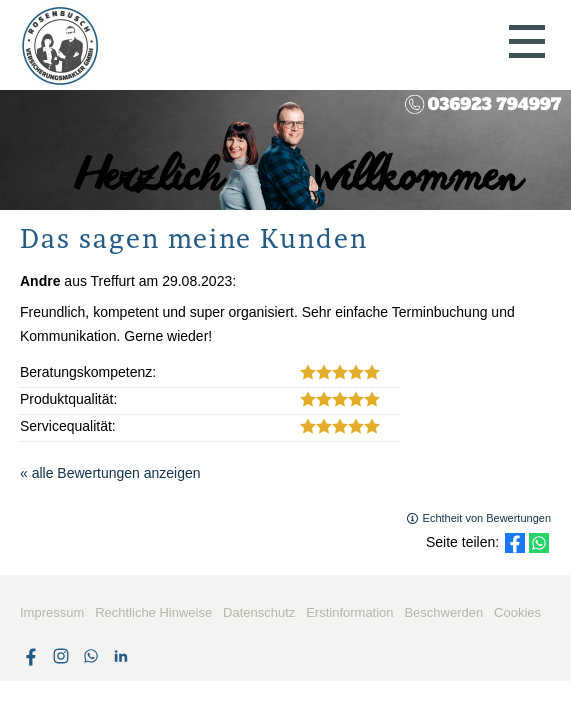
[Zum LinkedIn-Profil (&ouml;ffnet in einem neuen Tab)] (121, 656)
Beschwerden (443, 612)
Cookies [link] (517, 612)
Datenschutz (259, 612)
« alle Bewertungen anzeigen (110, 473)
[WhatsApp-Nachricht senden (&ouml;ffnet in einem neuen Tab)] (91, 656)
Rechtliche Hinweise (153, 612)
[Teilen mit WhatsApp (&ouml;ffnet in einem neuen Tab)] (539, 543)
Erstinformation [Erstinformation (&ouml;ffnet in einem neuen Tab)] (349, 612)
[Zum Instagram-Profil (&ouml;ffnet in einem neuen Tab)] (61, 656)
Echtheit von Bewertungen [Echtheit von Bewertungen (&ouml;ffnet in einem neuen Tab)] (487, 518)
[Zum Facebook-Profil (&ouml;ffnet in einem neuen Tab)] (31, 656)
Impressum (52, 612)
